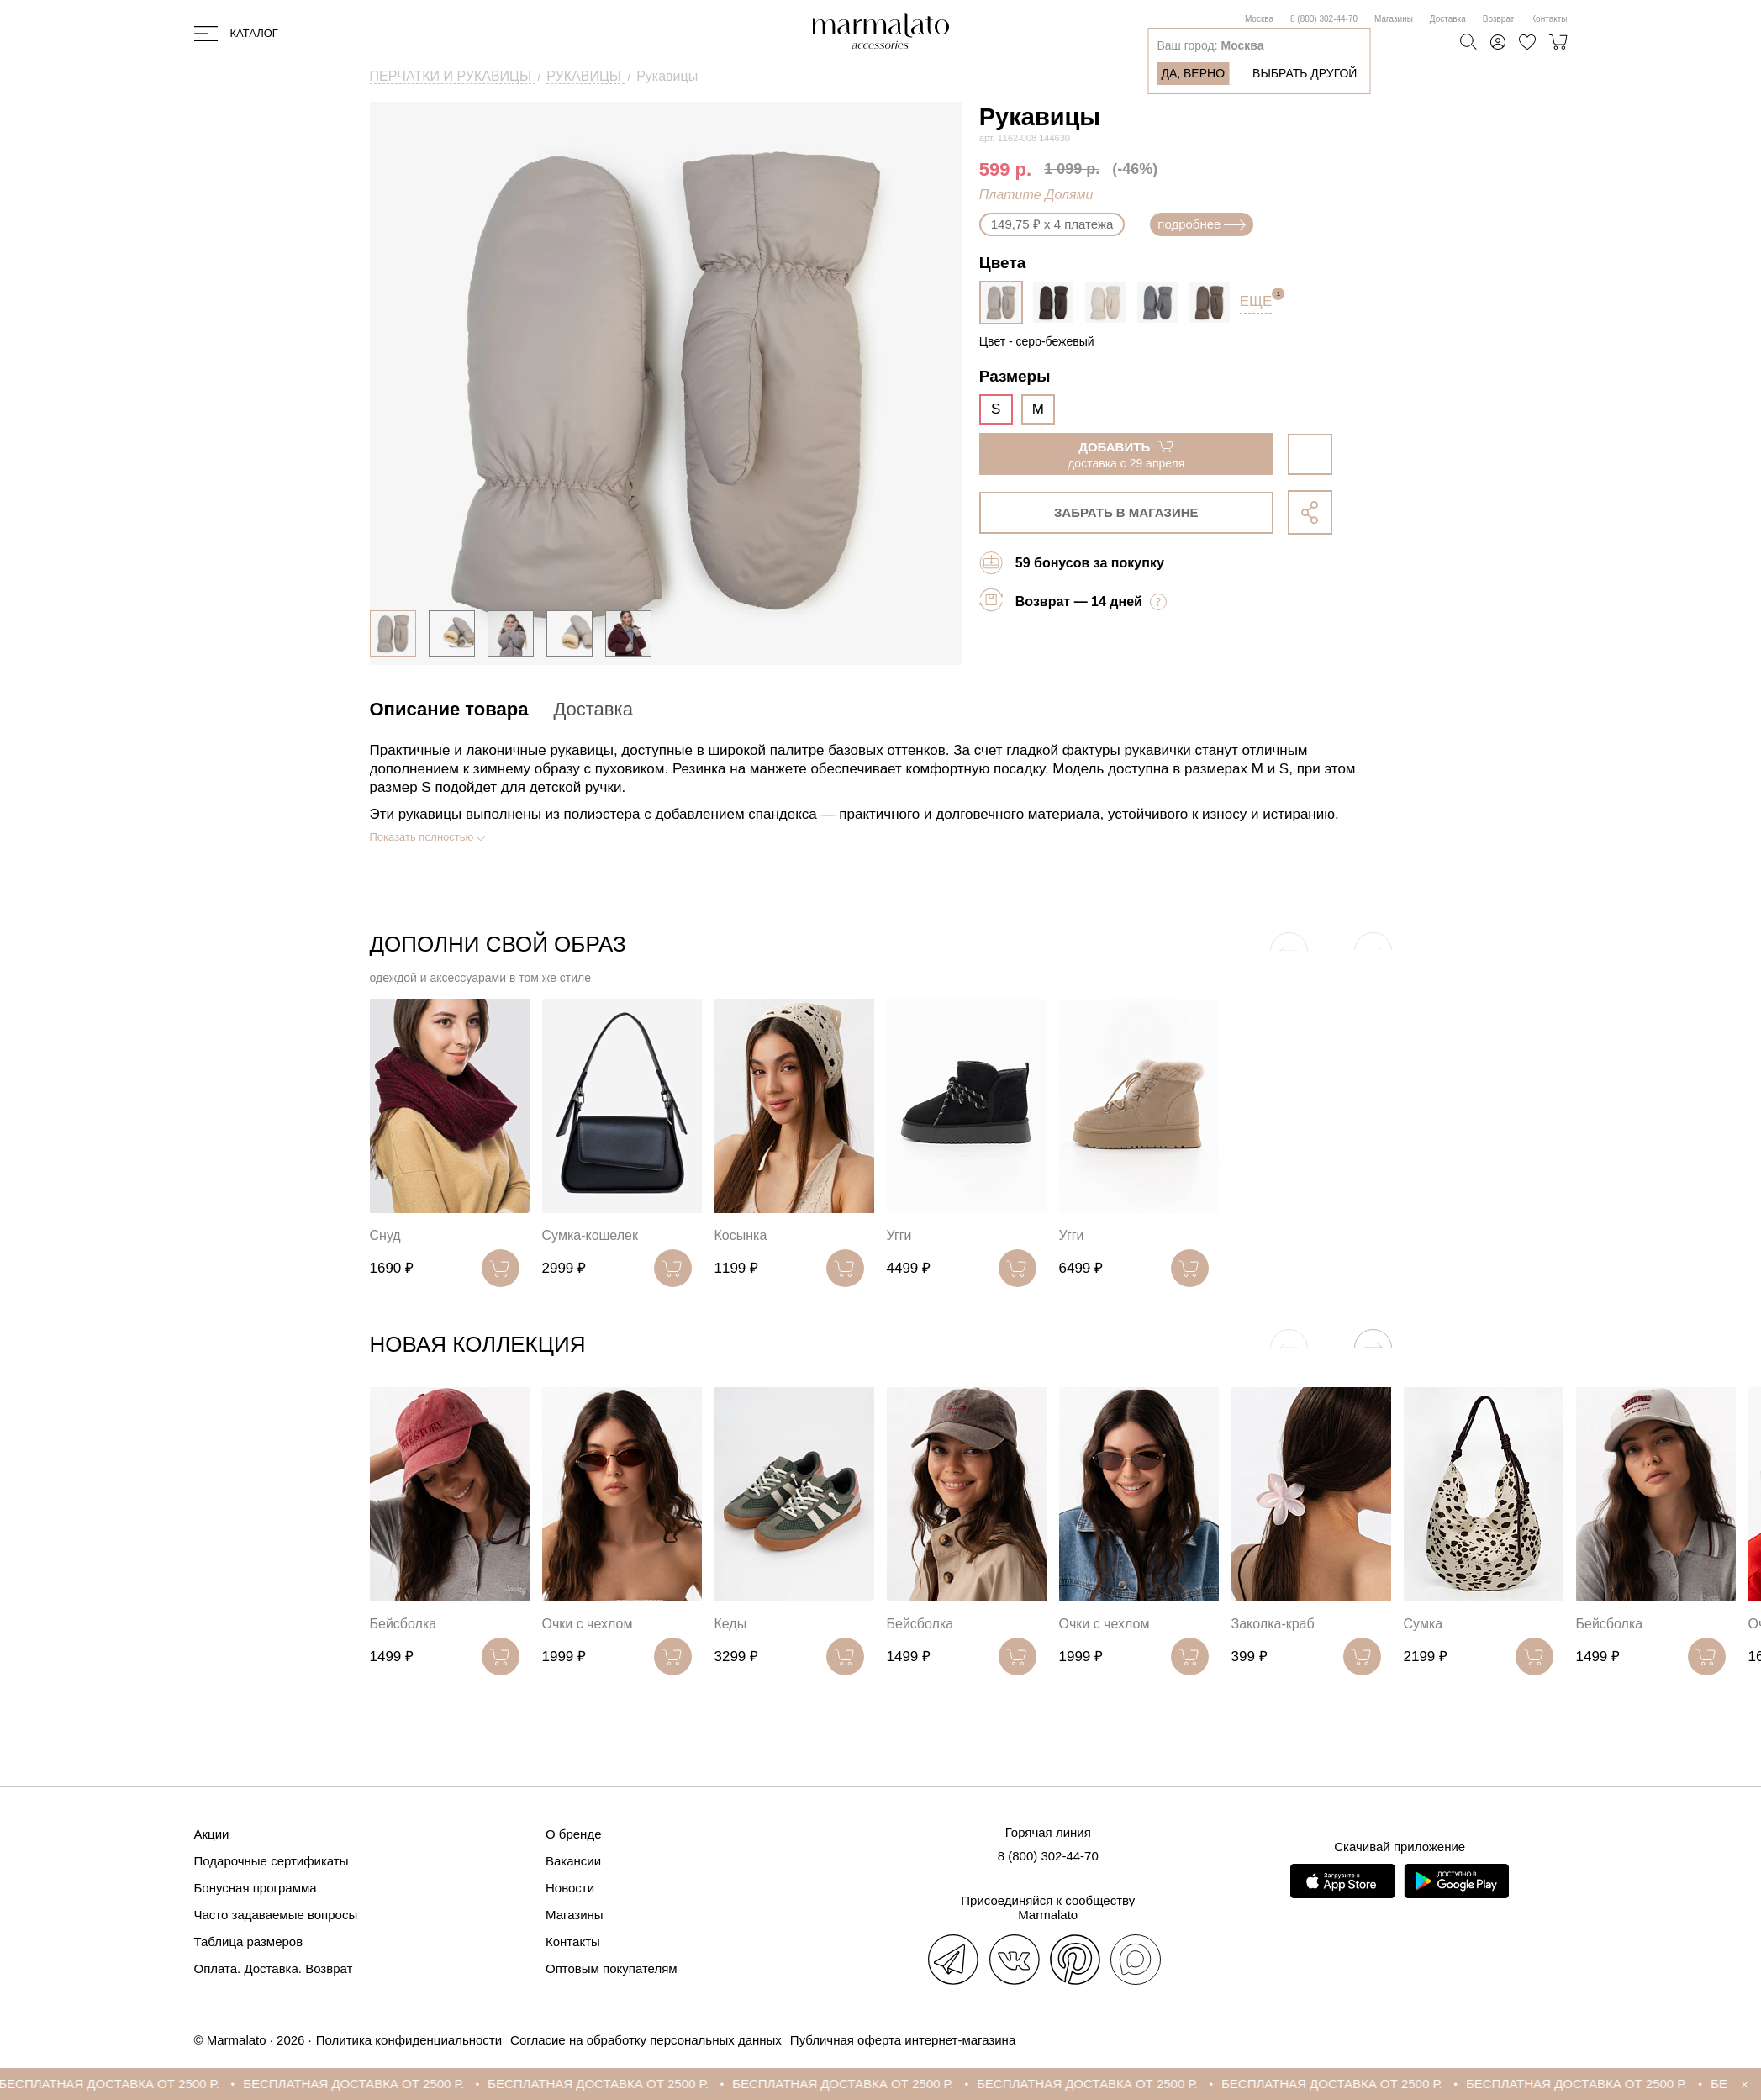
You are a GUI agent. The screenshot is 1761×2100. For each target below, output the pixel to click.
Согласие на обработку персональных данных (646, 2040)
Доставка (1448, 19)
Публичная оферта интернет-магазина (902, 2040)
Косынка (740, 1235)
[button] (1373, 1348)
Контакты (1549, 19)
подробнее (1201, 224)
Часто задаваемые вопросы (276, 1914)
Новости (570, 1888)
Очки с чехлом (587, 1624)
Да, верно (1193, 73)
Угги (899, 1235)
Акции (211, 1834)
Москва (1259, 19)
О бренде (574, 1834)
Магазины (1393, 19)
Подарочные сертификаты (271, 1861)
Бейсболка (403, 1624)
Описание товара (449, 709)
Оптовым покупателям (612, 1968)
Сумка (1423, 1624)
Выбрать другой (1304, 73)
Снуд (385, 1235)
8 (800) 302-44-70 (1324, 19)
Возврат (1499, 19)
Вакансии (573, 1861)
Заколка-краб (1273, 1624)
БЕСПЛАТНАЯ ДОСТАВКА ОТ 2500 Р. (128, 2083)
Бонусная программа (255, 1888)
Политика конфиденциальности (409, 2040)
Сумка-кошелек (590, 1235)
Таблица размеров (248, 1941)
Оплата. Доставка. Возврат (273, 1968)
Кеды (730, 1624)
